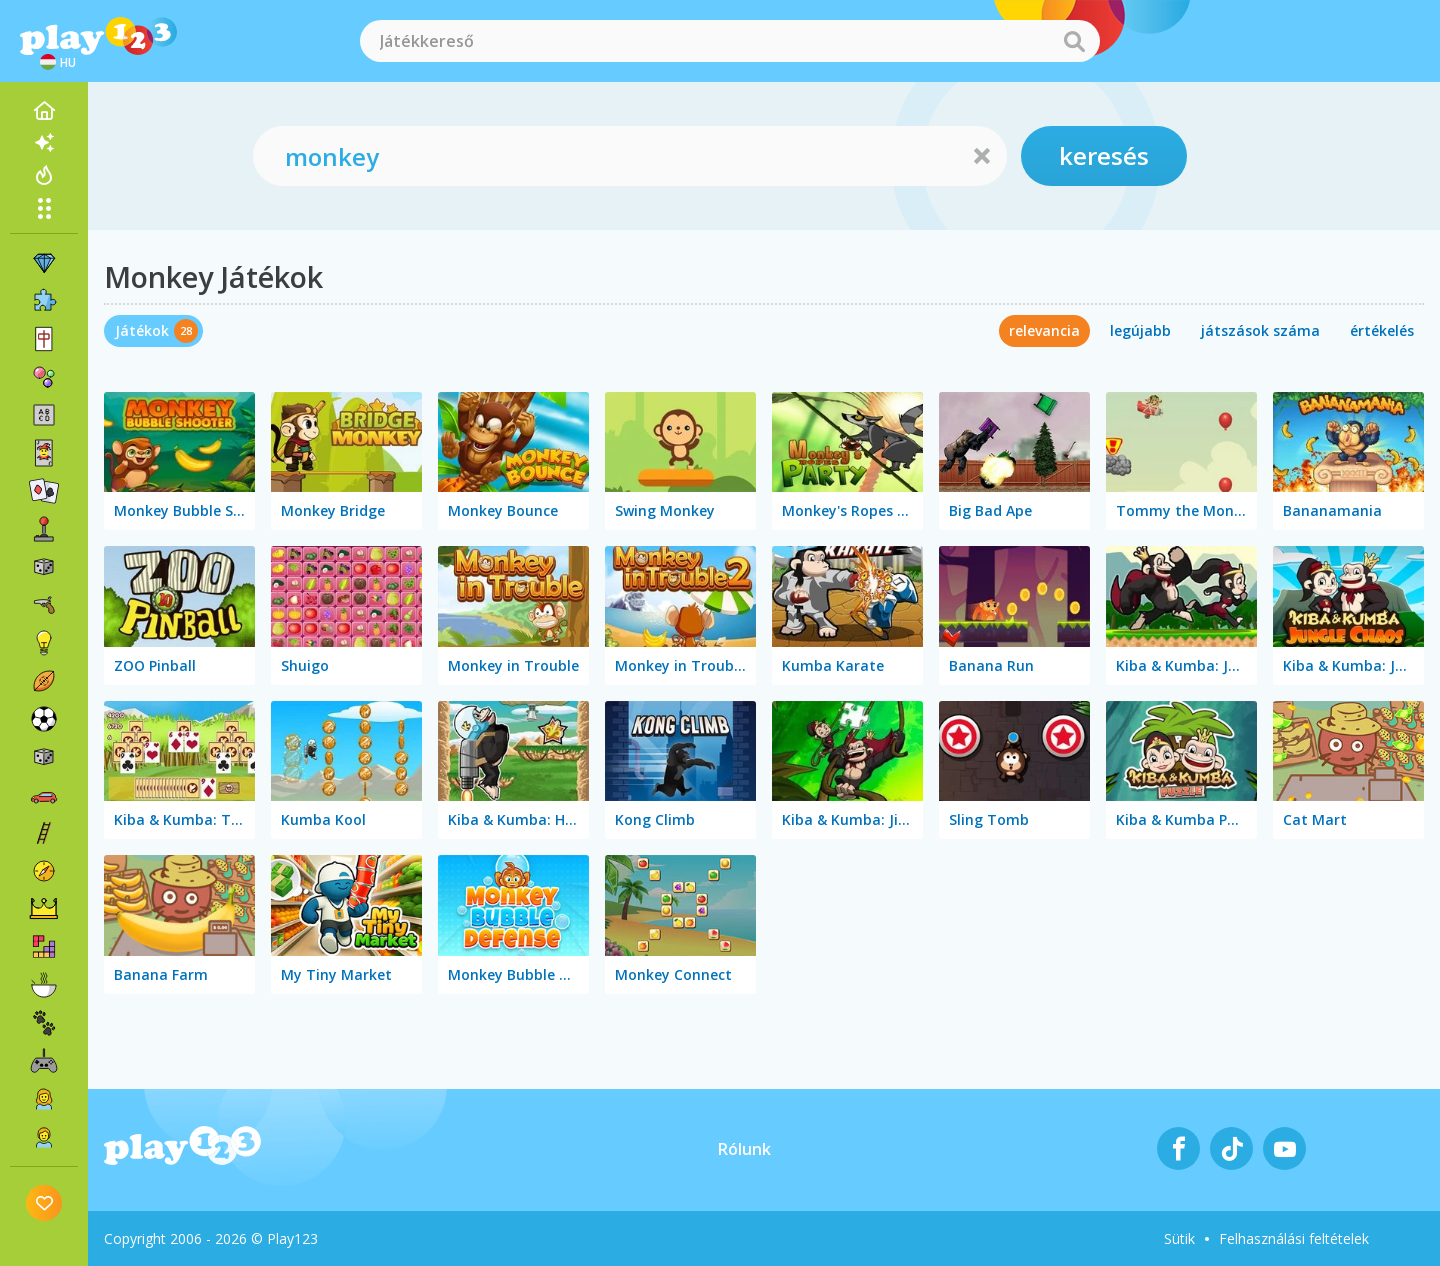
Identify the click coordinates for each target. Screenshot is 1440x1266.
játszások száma (1260, 330)
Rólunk (744, 1149)
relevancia (1044, 330)
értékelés (1382, 330)
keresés (1104, 155)
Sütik (1179, 1238)
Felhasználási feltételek (1294, 1238)
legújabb (1140, 330)
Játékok (142, 330)
